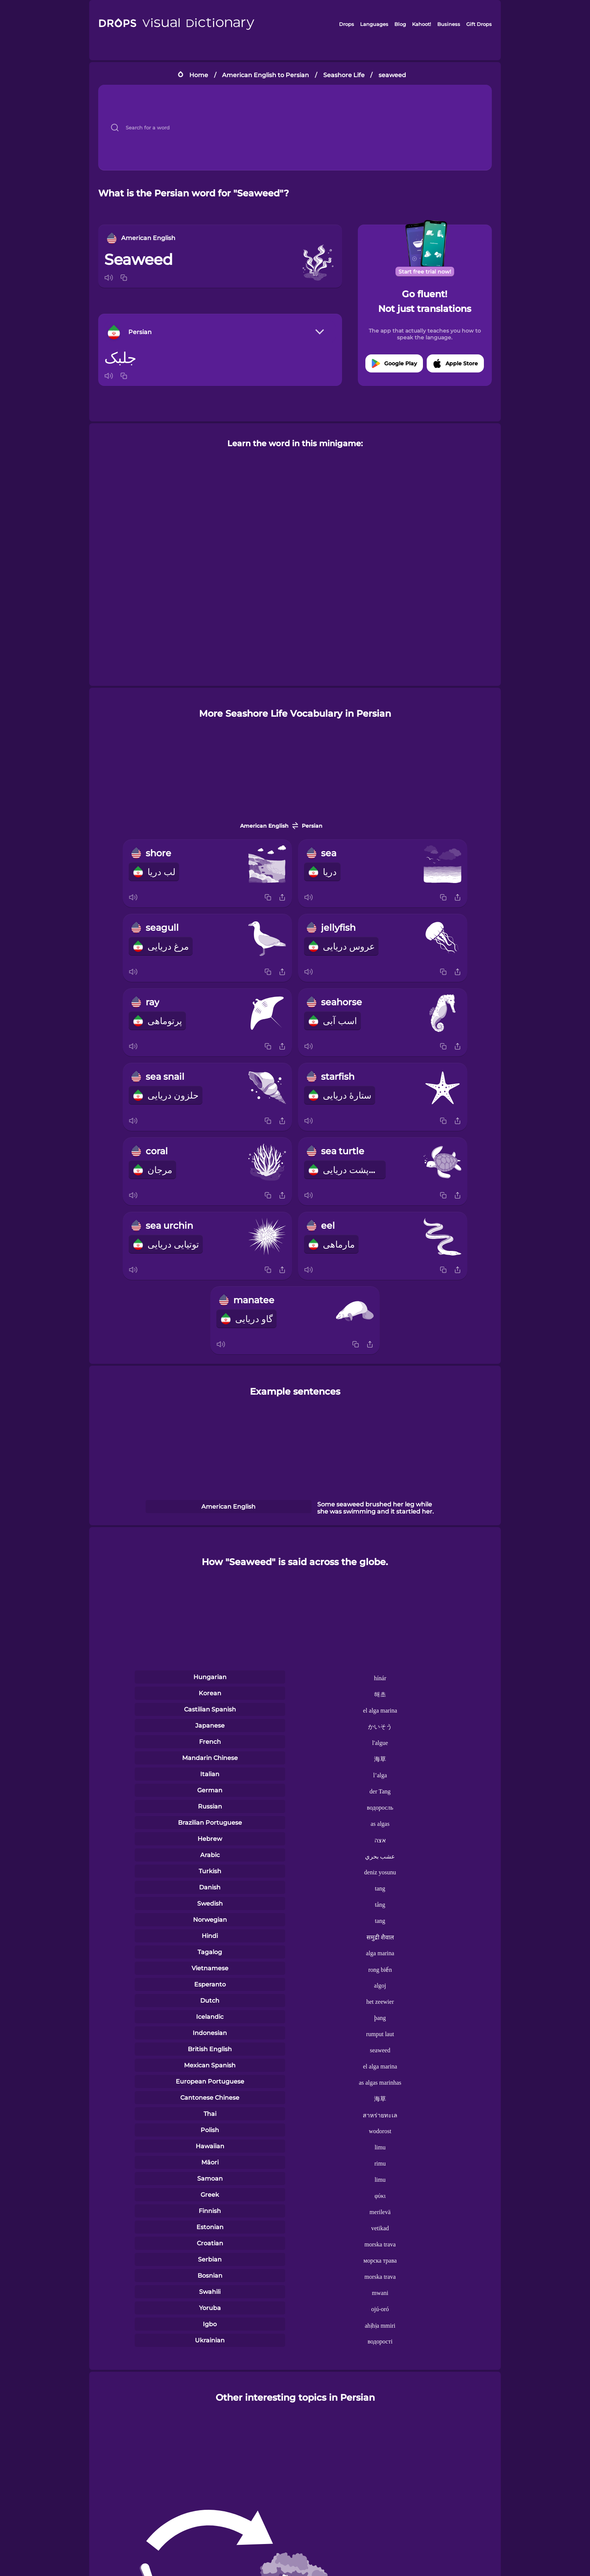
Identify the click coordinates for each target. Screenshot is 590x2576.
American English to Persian (265, 75)
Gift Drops (479, 24)
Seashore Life (344, 75)
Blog (400, 24)
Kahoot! (421, 24)
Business (448, 24)
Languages (374, 24)
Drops (346, 24)
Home (198, 75)
